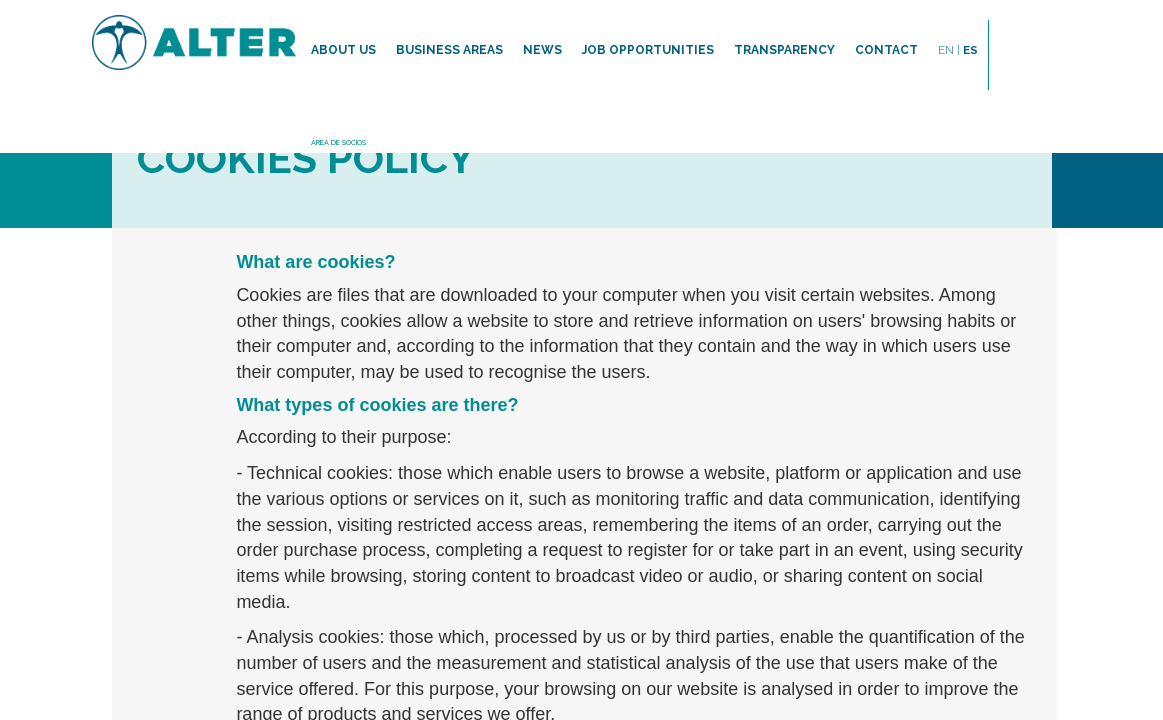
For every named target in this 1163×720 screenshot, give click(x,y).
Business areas (449, 50)
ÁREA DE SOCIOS (338, 142)
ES (970, 50)
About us (343, 50)
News (542, 50)
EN (949, 50)
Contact (886, 50)
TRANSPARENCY (784, 50)
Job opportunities (648, 50)
